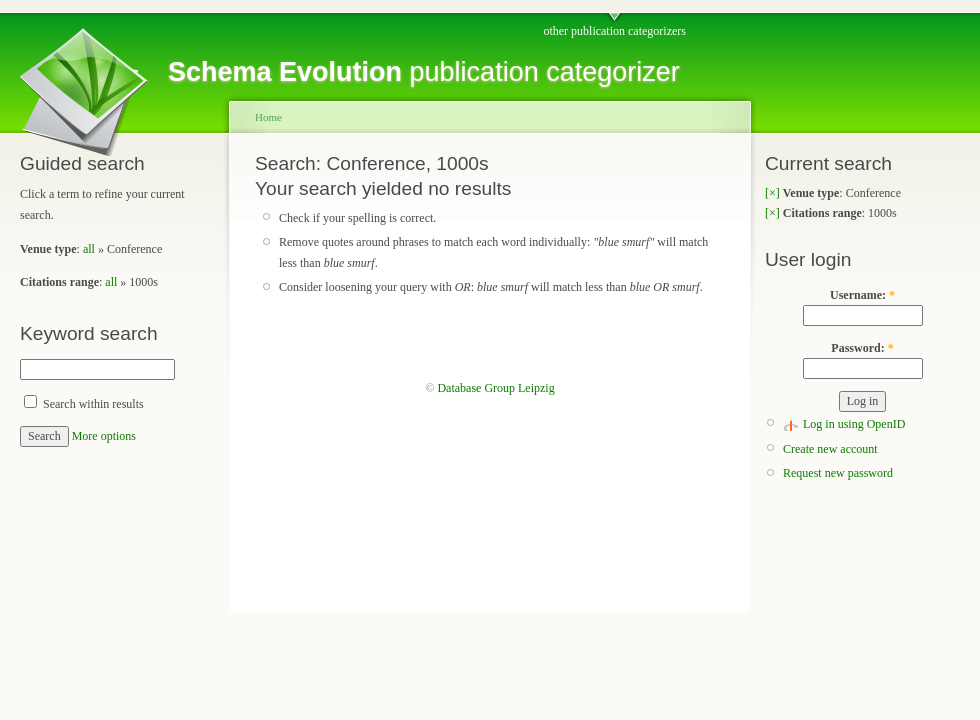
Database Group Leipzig (495, 388)
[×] (772, 193)
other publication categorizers (614, 31)
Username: (862, 295)
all (89, 249)
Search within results (84, 404)
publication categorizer (424, 72)
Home (268, 117)
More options (104, 436)
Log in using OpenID (854, 424)
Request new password (838, 473)
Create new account (830, 449)
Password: (862, 348)
